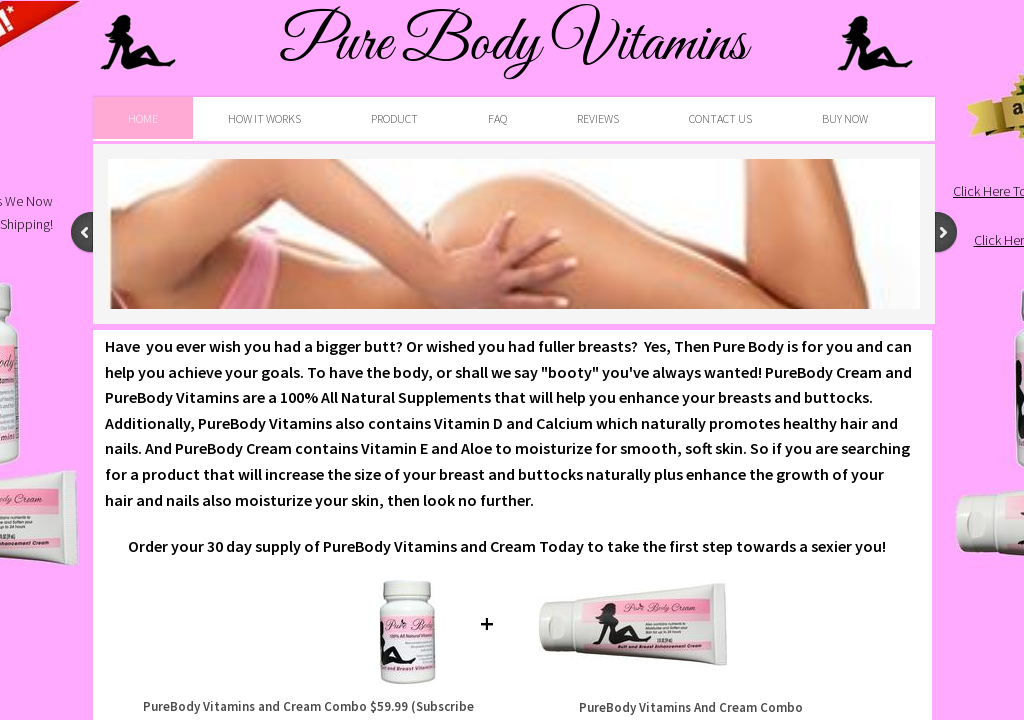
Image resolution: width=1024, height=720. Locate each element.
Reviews (598, 118)
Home (143, 118)
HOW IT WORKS (264, 118)
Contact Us (720, 118)
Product (394, 118)
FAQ (497, 118)
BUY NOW (845, 118)
